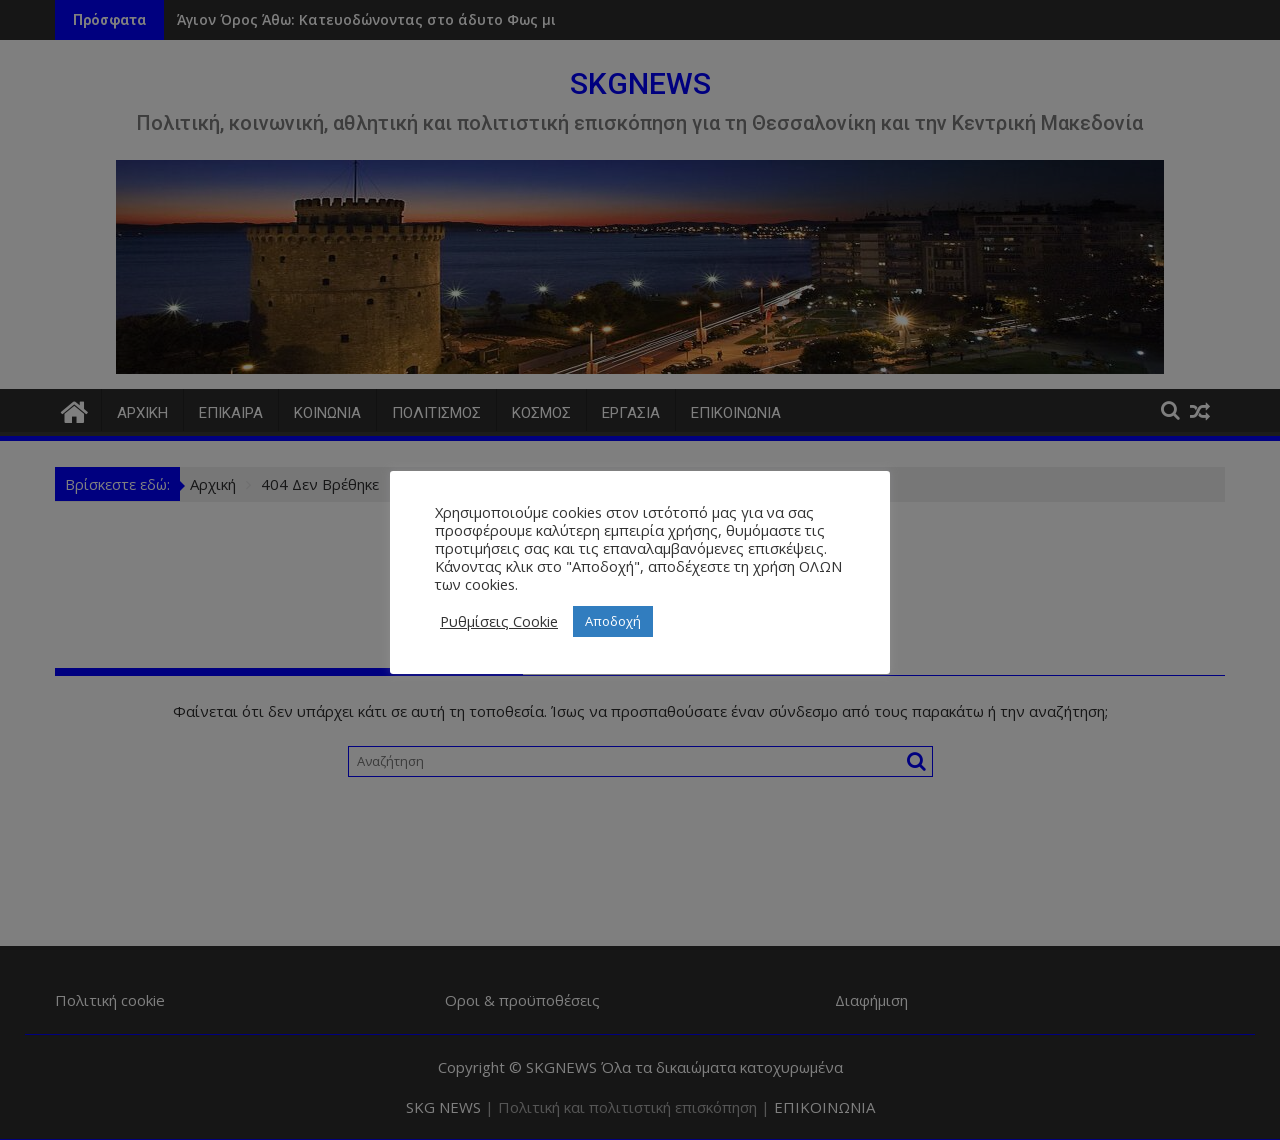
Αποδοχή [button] (613, 621)
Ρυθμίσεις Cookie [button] (499, 621)
